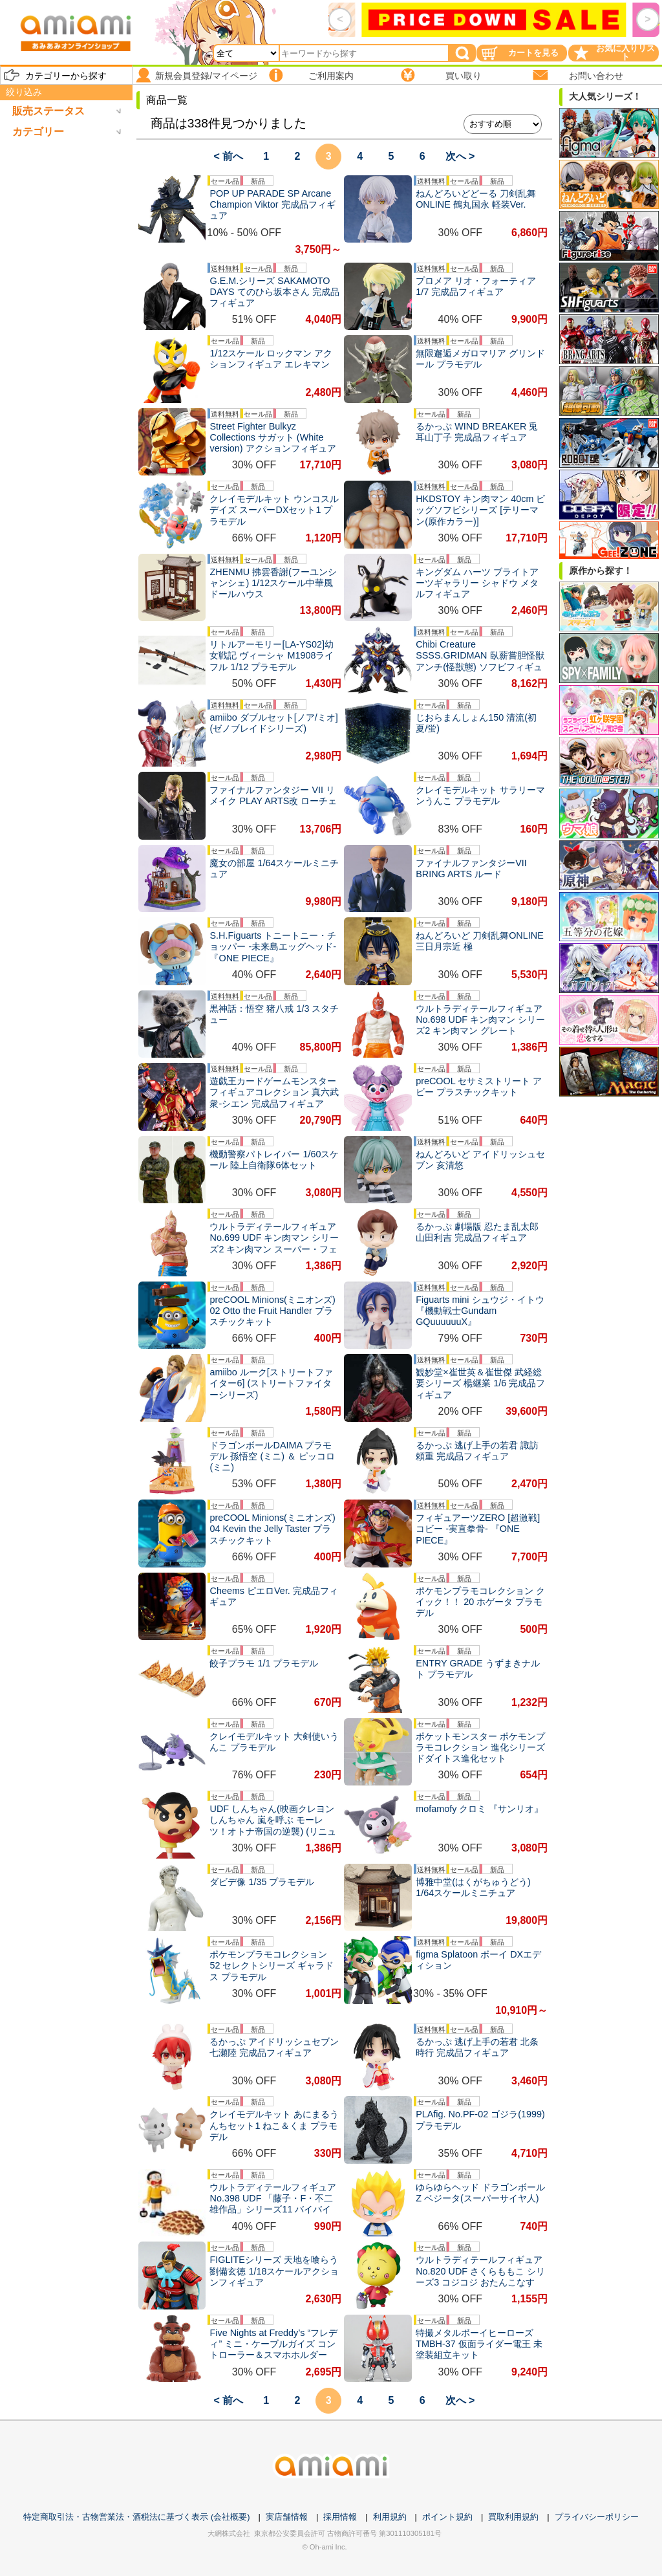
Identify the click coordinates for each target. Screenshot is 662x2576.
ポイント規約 (447, 2517)
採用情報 (340, 2517)
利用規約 (390, 2517)
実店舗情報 (287, 2517)
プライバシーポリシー (597, 2517)
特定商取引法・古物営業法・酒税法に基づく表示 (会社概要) (136, 2517)
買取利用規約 (513, 2517)
